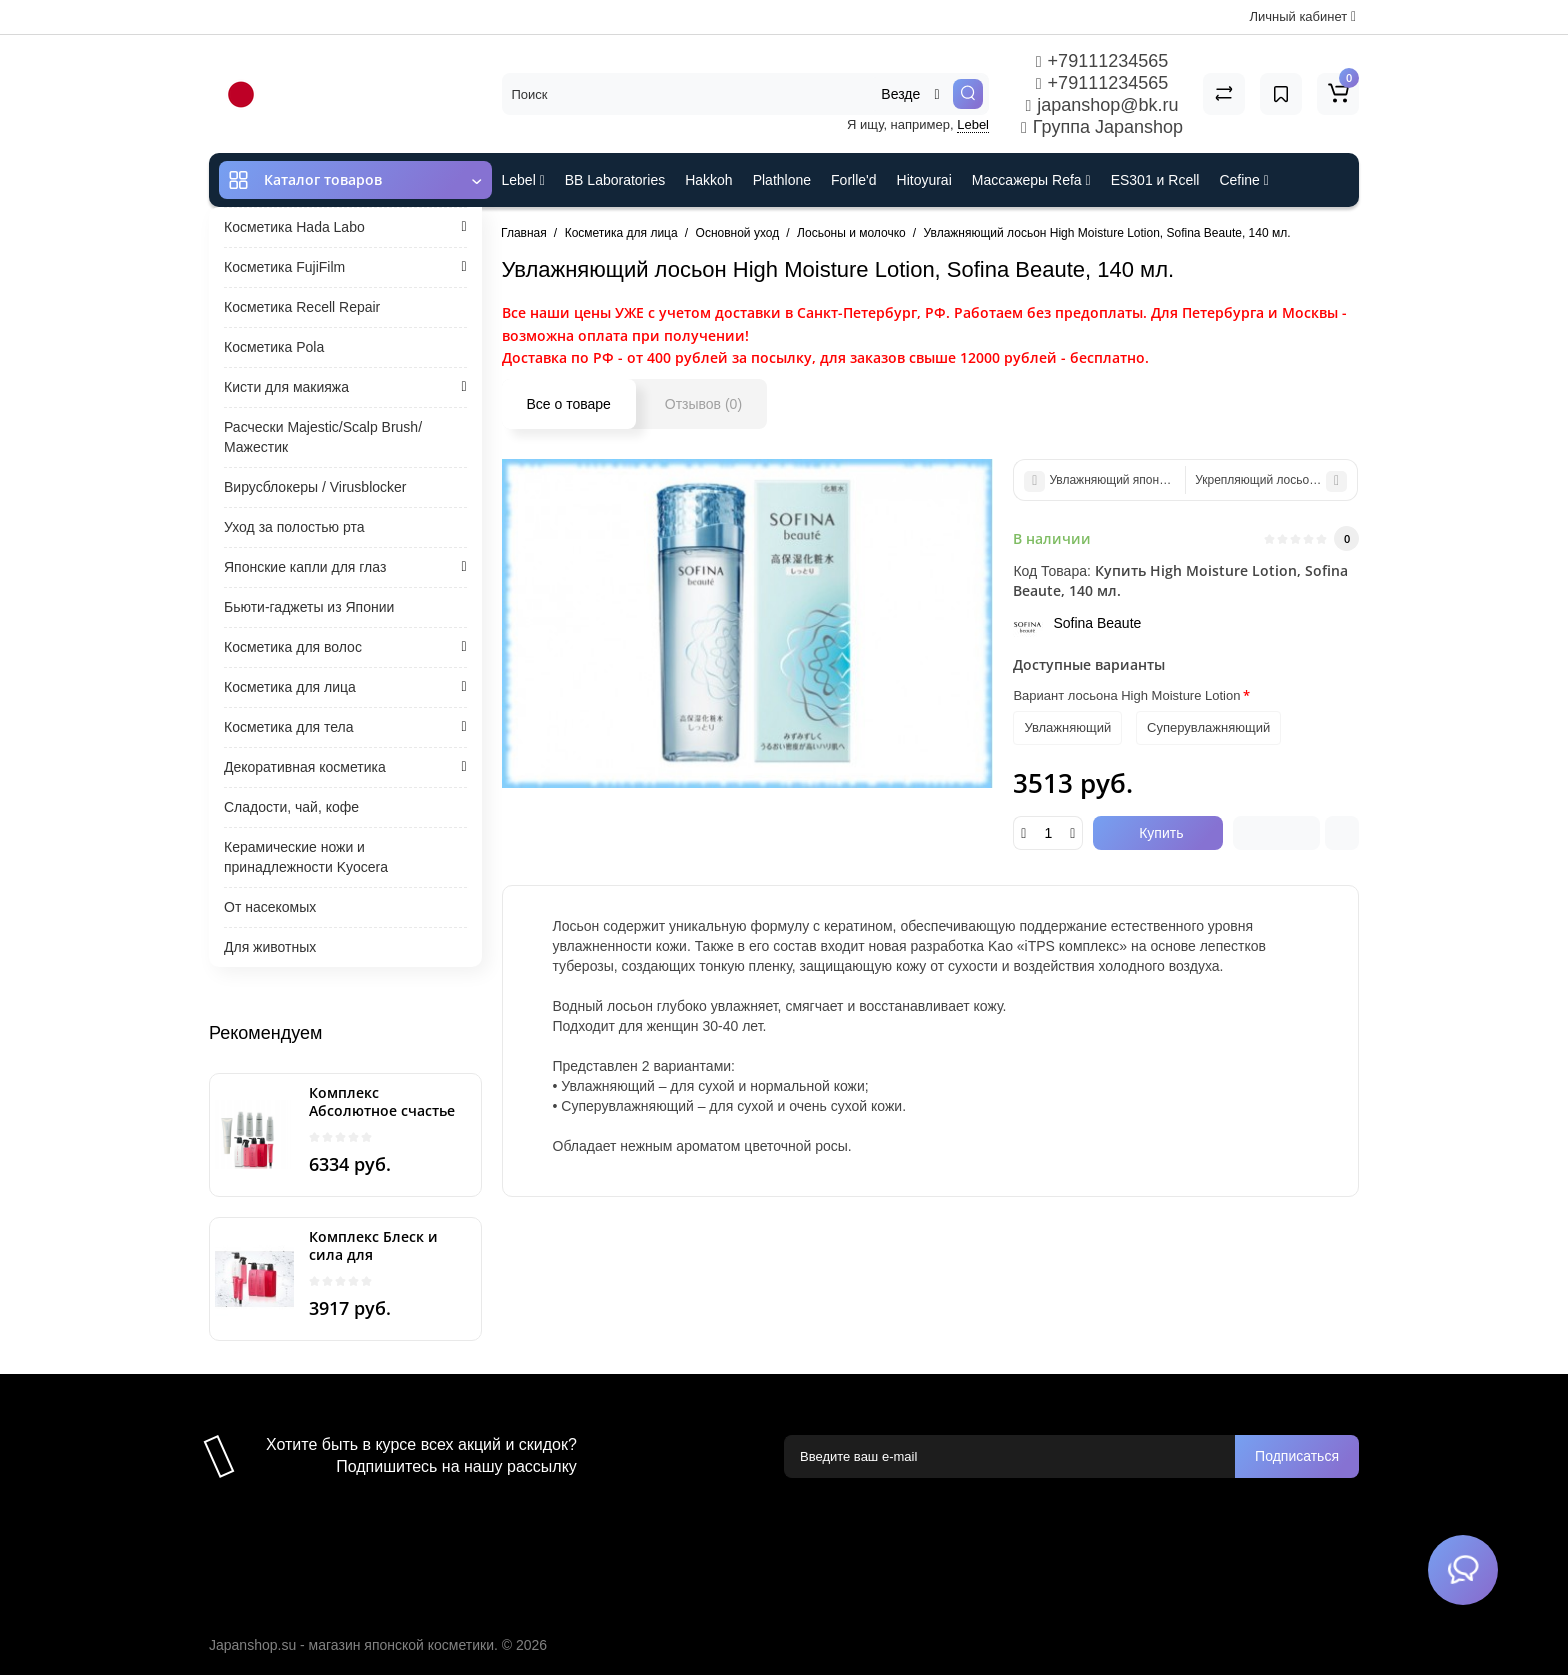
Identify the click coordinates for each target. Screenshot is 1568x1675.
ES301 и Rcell (1155, 180)
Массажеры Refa (1031, 180)
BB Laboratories (615, 180)
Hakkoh (708, 180)
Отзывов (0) (703, 404)
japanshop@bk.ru (1101, 105)
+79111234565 (1102, 61)
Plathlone (782, 180)
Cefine (1243, 180)
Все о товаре (569, 404)
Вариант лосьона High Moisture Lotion (1126, 695)
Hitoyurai (924, 180)
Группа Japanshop (1102, 127)
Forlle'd (853, 180)
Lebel (973, 124)
